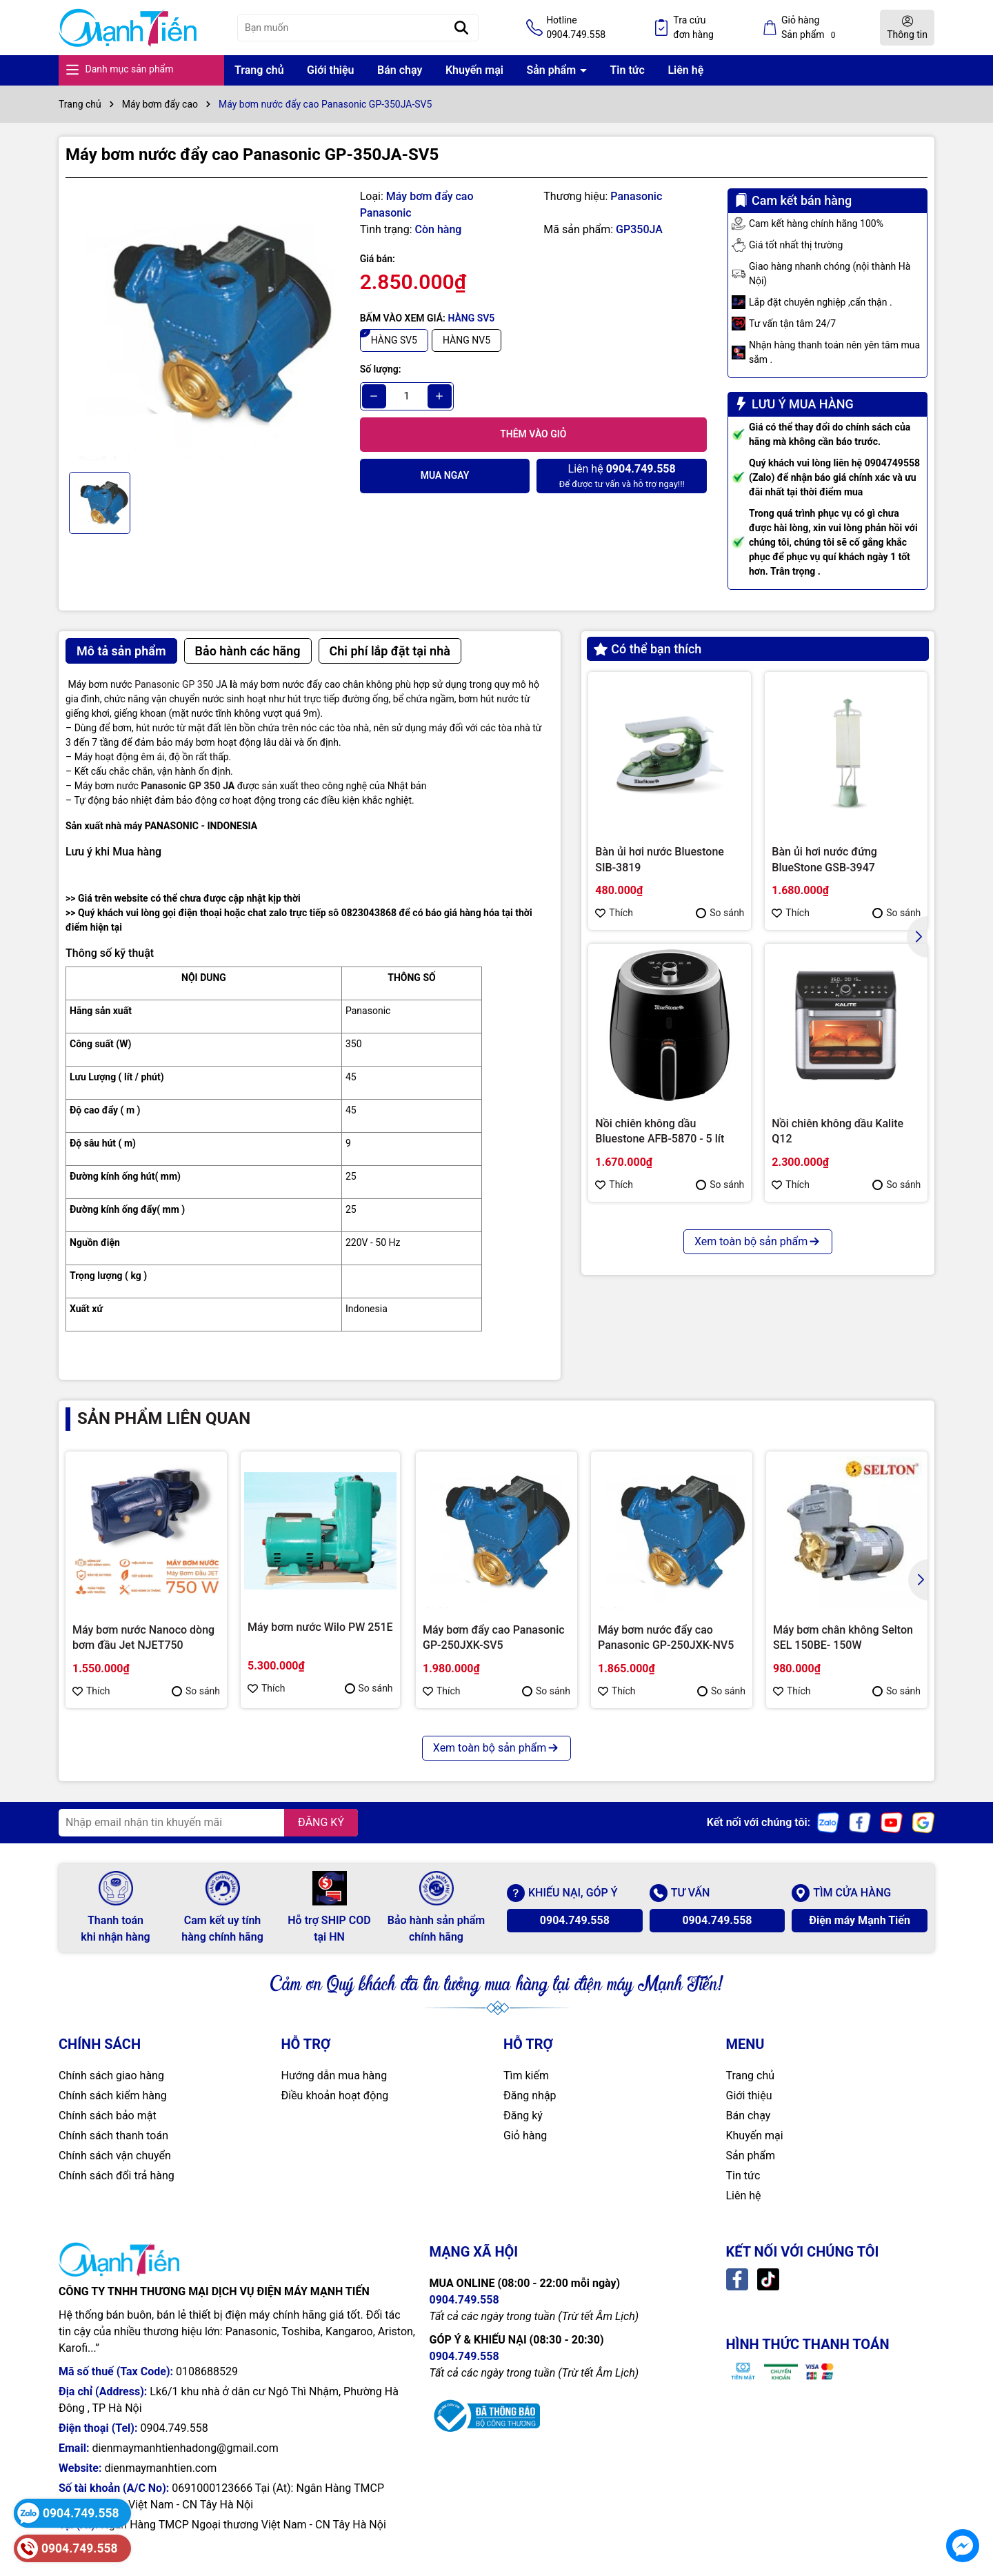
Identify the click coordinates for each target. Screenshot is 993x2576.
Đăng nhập (529, 2095)
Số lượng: (380, 369)
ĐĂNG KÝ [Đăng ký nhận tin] (321, 1822)
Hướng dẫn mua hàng (334, 2075)
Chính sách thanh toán (113, 2135)
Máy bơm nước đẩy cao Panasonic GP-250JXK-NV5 (666, 1637)
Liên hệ (685, 70)
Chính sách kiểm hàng (113, 2095)
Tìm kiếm (526, 2075)
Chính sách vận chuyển (115, 2155)
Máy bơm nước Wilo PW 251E (320, 1627)
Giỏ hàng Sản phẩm (810, 27)
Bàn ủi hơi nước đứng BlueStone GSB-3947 (824, 859)
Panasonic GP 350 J (177, 684)
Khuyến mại (474, 70)
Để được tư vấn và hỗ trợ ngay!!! (621, 475)
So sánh (720, 912)
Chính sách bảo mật (108, 2115)
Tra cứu (693, 28)
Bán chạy (399, 70)
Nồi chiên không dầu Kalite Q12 (837, 1131)
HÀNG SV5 (394, 340)
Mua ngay (445, 475)
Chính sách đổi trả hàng (116, 2175)
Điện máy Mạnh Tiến (859, 1920)
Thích (614, 912)
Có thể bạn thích (647, 649)
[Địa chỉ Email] (208, 1822)
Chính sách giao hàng (111, 2075)
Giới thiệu (330, 70)
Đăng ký (523, 2115)
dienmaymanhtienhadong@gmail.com (185, 2448)
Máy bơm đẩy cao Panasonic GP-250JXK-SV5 (494, 1637)
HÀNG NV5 (466, 340)
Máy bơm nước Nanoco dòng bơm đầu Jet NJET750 (143, 1637)
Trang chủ (259, 70)
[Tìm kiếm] (461, 27)
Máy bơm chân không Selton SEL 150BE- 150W (843, 1637)
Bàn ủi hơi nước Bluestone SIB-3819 (659, 859)
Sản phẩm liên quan (163, 1418)
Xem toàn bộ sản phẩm (757, 1241)
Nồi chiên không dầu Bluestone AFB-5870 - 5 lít (659, 1131)
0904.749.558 (575, 1920)
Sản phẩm (552, 70)
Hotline (575, 28)
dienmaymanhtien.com (160, 2468)
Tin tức (627, 70)
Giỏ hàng (525, 2135)
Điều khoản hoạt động (335, 2095)
